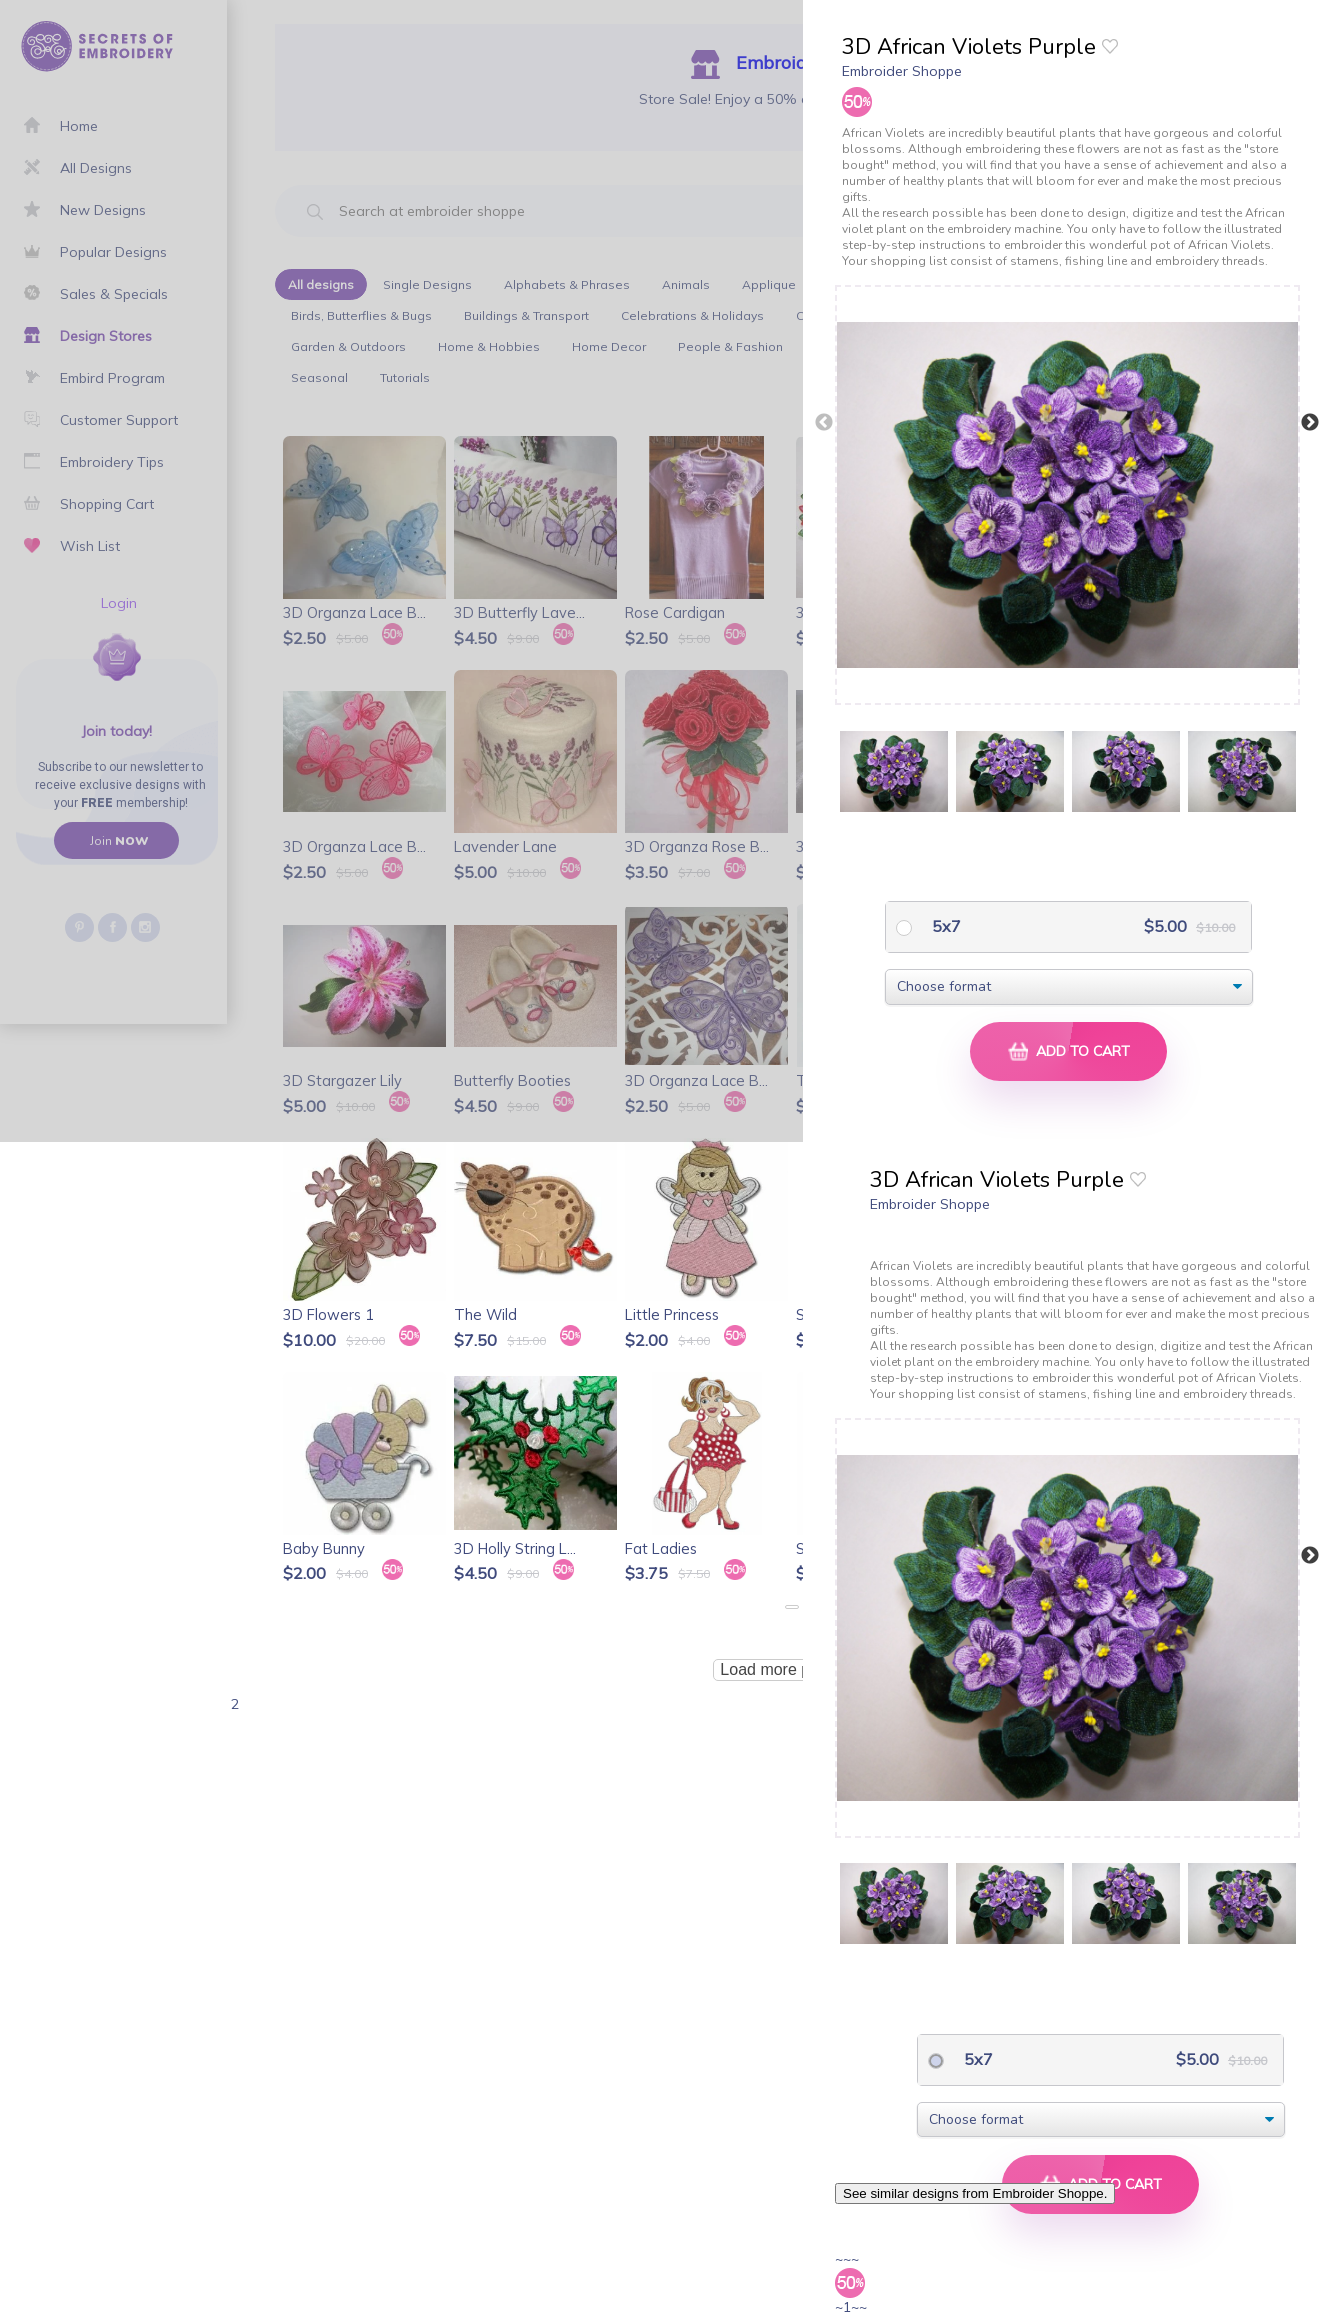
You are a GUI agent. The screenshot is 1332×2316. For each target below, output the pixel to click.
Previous (824, 423)
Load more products (791, 1669)
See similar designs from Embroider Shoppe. (975, 2193)
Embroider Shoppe (902, 71)
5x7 (944, 926)
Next (1310, 423)
